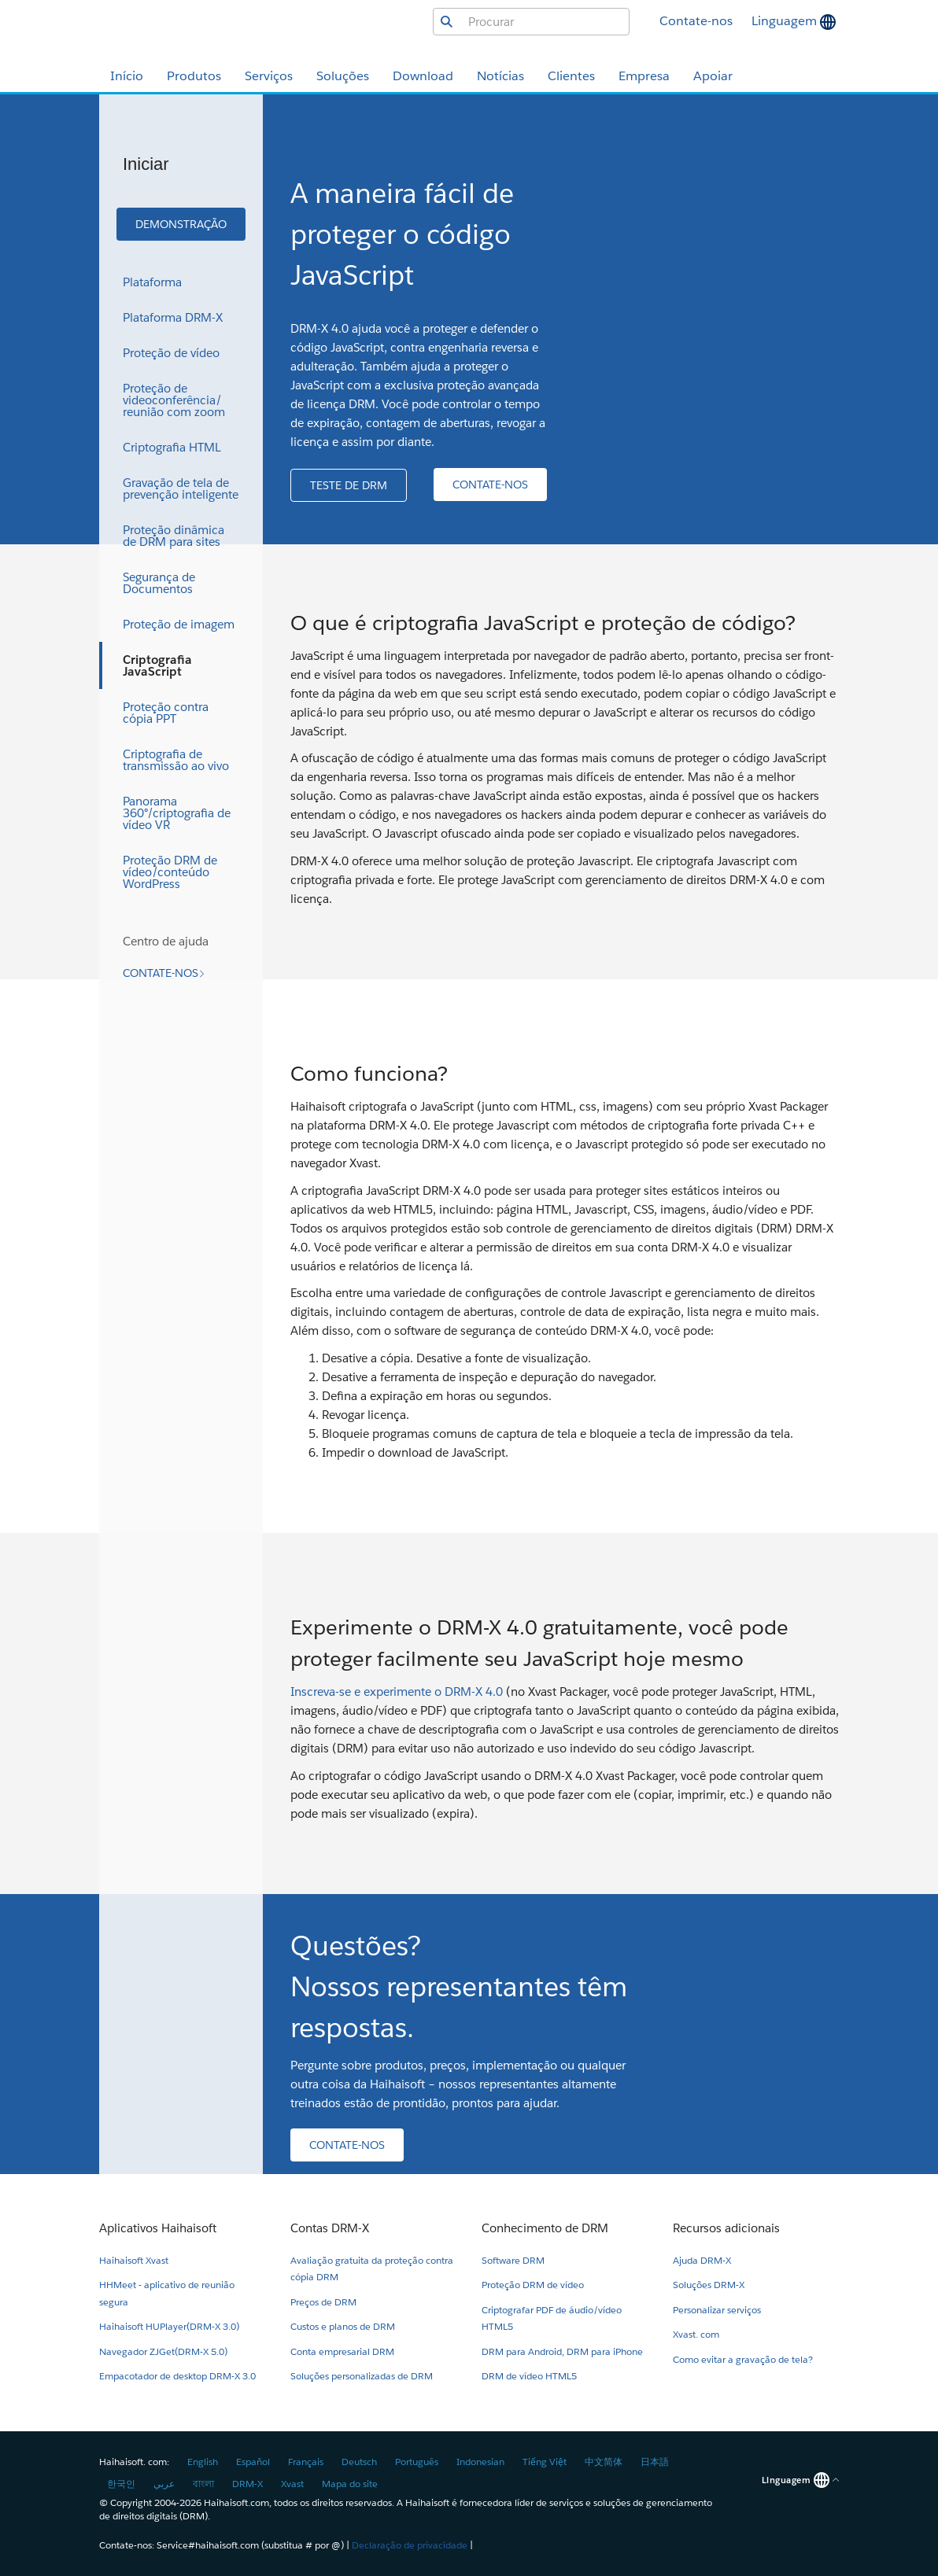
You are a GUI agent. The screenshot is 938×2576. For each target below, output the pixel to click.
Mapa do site (350, 2483)
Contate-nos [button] (696, 21)
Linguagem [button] (786, 21)
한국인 (121, 2483)
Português (416, 2461)
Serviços (269, 76)
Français (305, 2461)
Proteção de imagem (178, 624)
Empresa (644, 76)
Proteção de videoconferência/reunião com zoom (174, 400)
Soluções (342, 76)
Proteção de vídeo (171, 352)
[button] (181, 224)
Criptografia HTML (172, 447)
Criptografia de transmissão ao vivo (176, 759)
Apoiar (713, 76)
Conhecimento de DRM (545, 2227)
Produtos (194, 76)
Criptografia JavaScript (157, 665)
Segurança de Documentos (159, 582)
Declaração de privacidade (409, 2545)
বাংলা (203, 2483)
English (202, 2461)
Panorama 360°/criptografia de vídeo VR (177, 813)
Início (126, 76)
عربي (164, 2483)
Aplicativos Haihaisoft (157, 2227)
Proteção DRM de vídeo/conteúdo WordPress (170, 872)
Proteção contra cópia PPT (166, 712)
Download (423, 76)
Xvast (292, 2483)
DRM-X (247, 2483)
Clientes (571, 76)
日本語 (655, 2461)
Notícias (500, 76)
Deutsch (359, 2461)
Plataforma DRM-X (173, 317)
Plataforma (152, 282)
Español (253, 2461)
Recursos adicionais (726, 2227)
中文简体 (603, 2461)
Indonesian (480, 2461)
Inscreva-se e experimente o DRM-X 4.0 (396, 1691)
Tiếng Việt (545, 2461)
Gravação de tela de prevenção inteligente (180, 488)
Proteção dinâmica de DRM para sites (173, 535)
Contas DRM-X (329, 2227)
